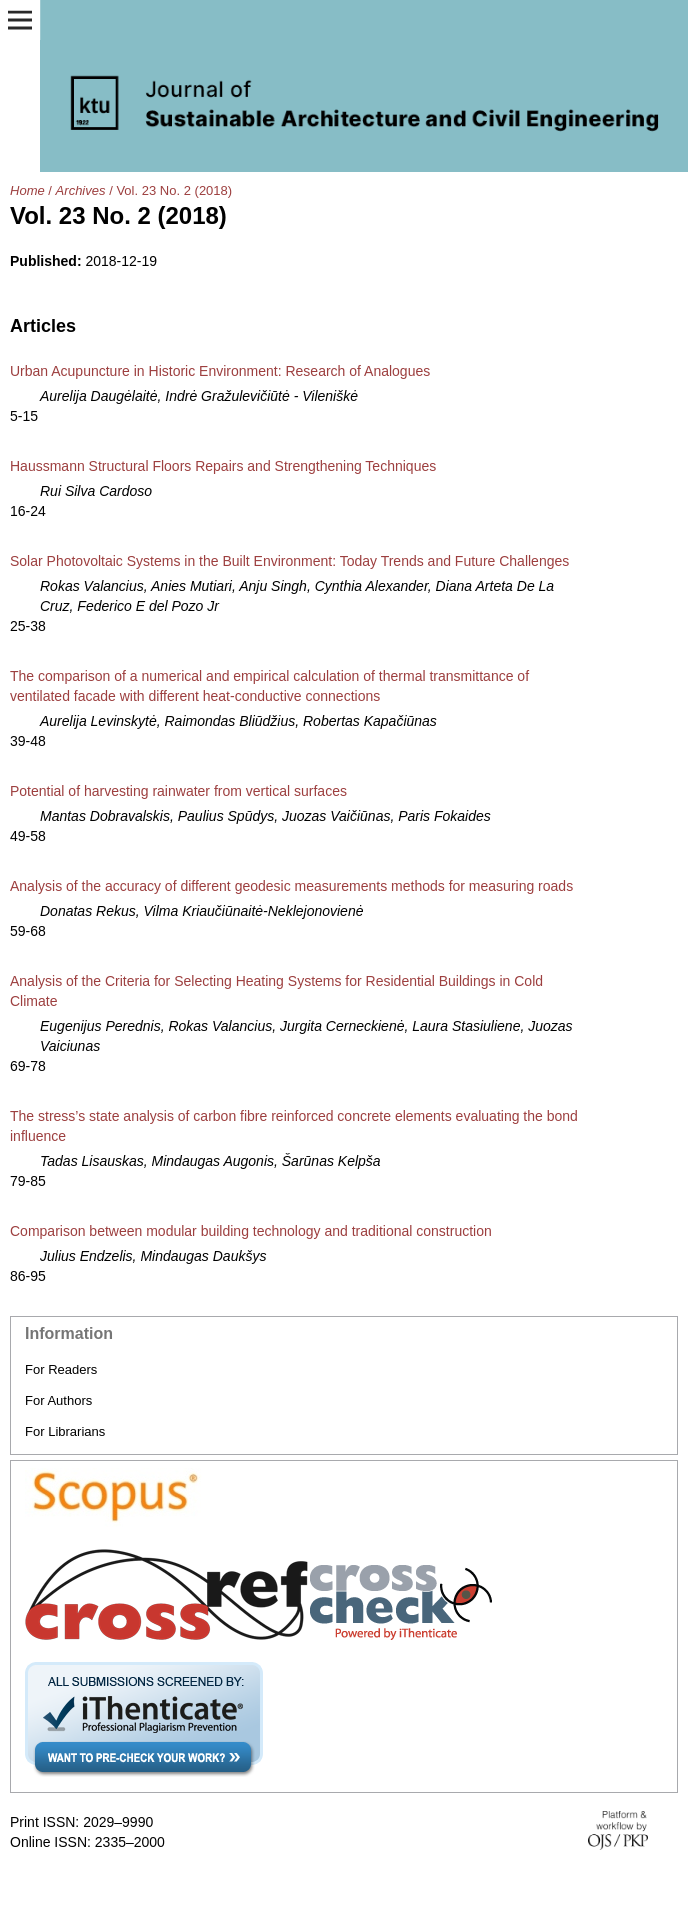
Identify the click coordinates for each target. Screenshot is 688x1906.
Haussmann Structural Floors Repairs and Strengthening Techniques (223, 466)
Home (27, 190)
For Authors (58, 1400)
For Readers (61, 1369)
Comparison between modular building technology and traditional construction (251, 1231)
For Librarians (65, 1431)
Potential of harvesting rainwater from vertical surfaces (178, 791)
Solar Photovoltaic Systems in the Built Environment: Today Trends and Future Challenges (289, 561)
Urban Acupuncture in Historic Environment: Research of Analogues (220, 371)
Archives (81, 190)
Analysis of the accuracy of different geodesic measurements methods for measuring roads (291, 886)
